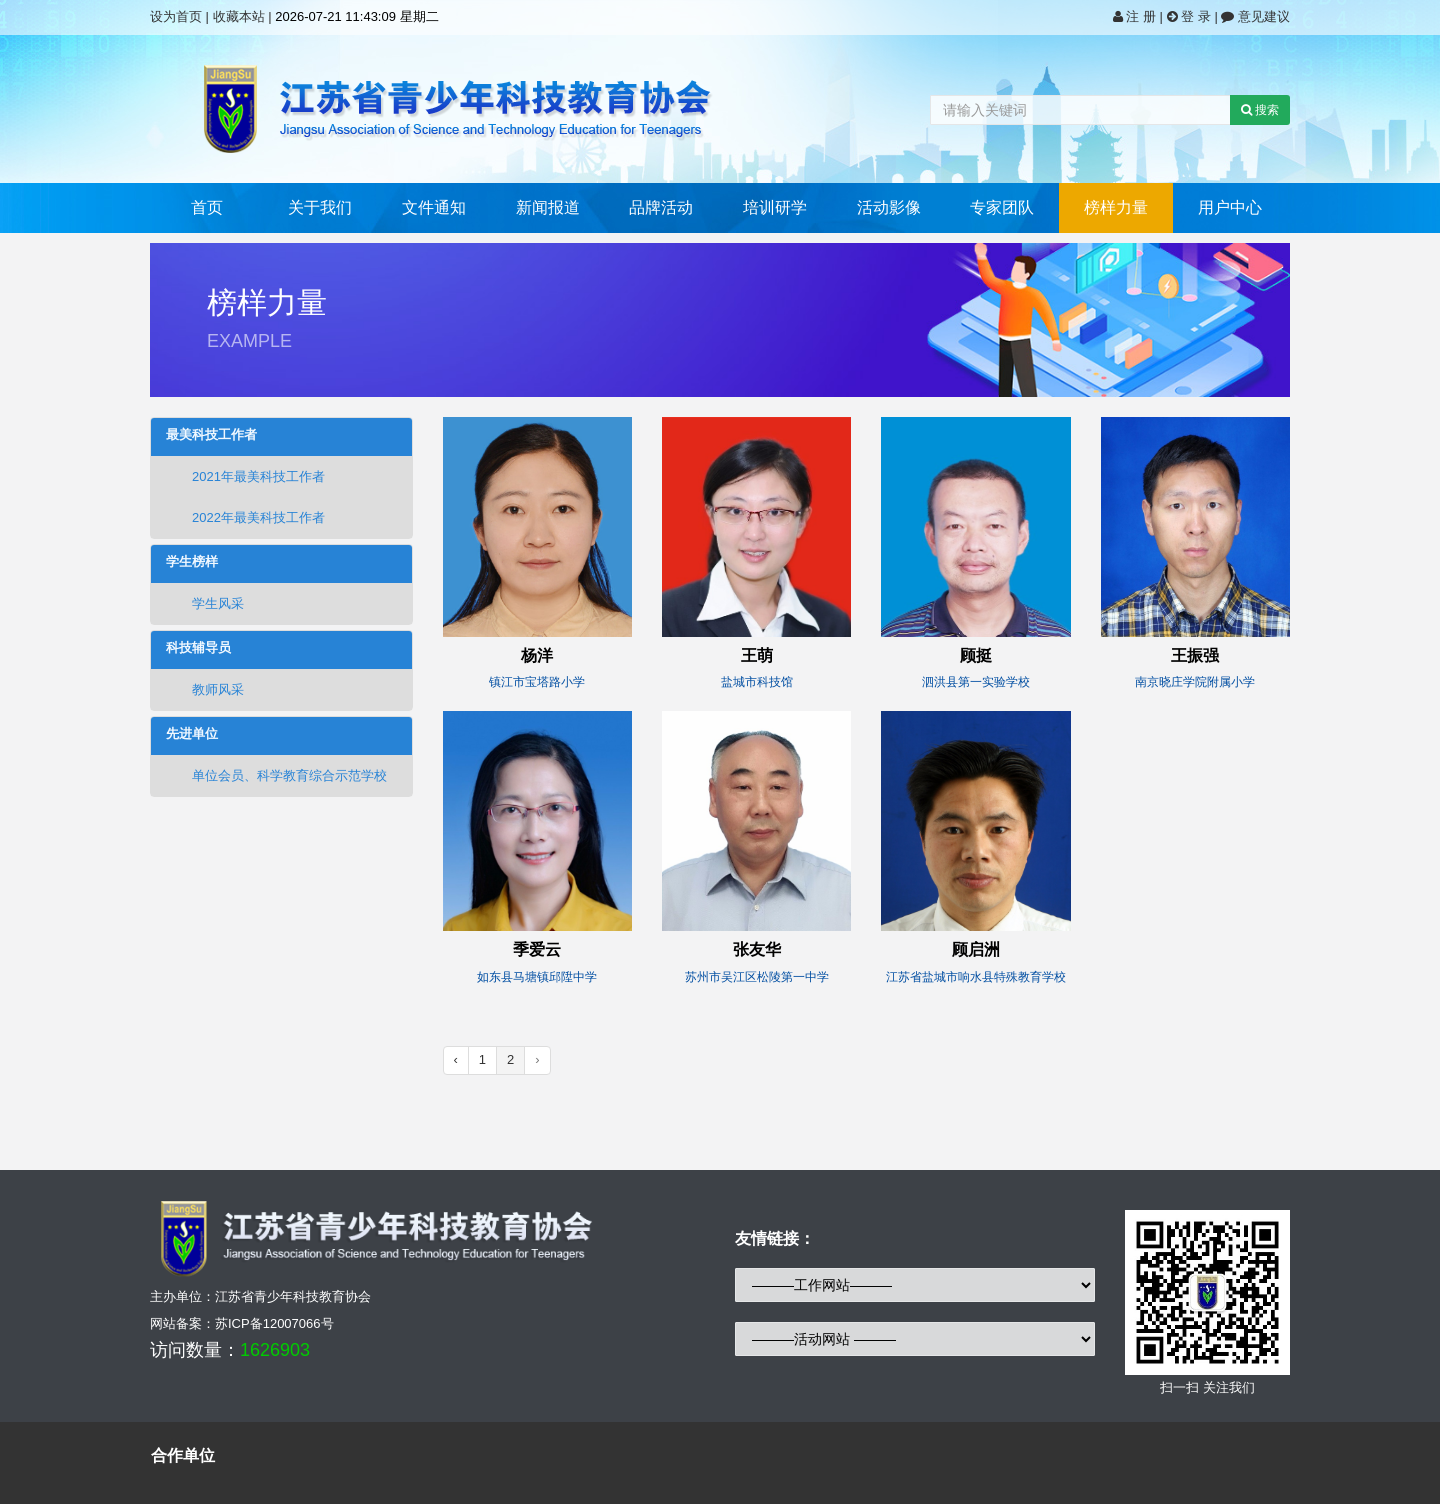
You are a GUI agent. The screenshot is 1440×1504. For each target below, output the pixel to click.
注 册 (1136, 16)
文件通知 (434, 207)
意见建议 (1255, 16)
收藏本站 (239, 16)
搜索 (1260, 110)
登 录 (1191, 16)
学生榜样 (192, 562)
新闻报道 (548, 207)
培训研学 (775, 207)
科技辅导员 (198, 648)
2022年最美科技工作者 (245, 517)
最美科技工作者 (211, 435)
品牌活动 (661, 207)
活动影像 (889, 207)
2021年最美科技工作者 (245, 476)
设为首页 (176, 16)
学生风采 (205, 603)
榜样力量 (1116, 207)
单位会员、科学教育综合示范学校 (276, 775)
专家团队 (1002, 207)
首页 (207, 207)
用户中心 (1230, 207)
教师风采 (205, 689)
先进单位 (192, 734)
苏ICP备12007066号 (274, 1323)
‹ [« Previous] (456, 1059)
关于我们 (320, 207)
